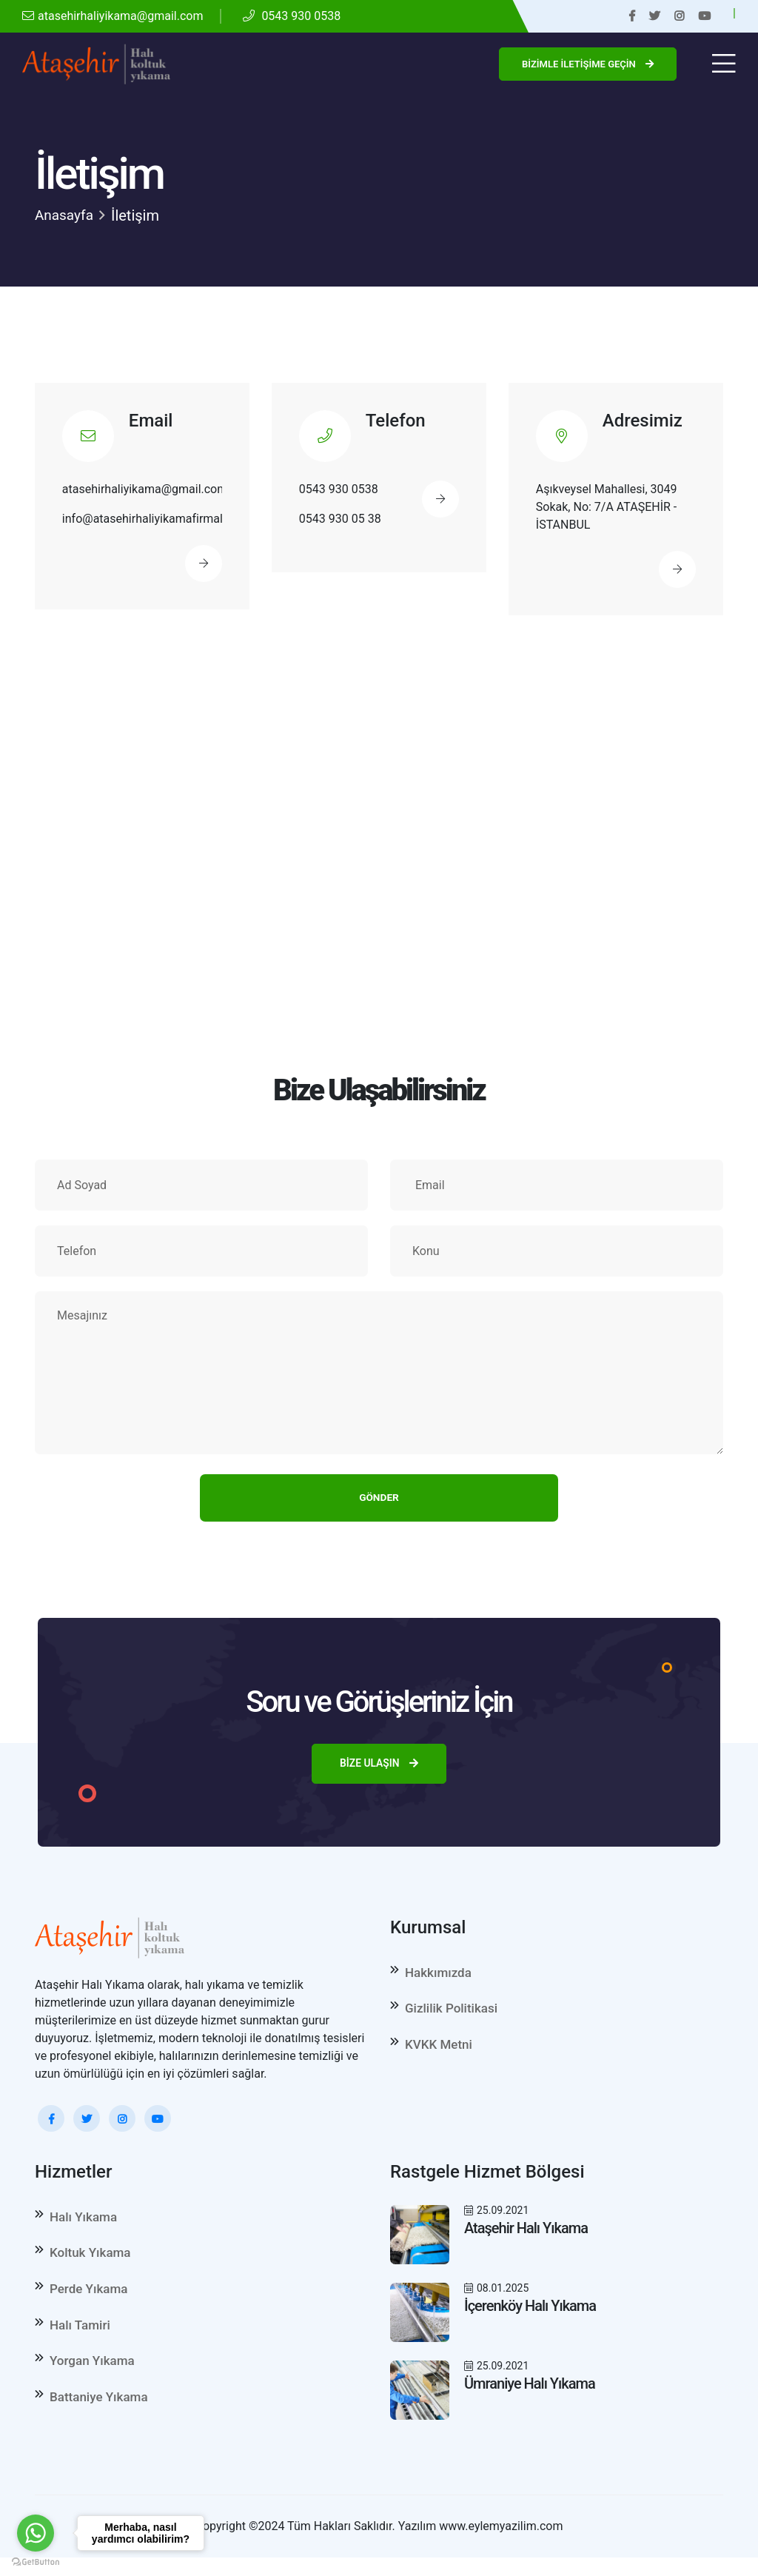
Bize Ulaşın (379, 1769)
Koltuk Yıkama (90, 2261)
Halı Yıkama (83, 2222)
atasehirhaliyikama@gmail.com (112, 16)
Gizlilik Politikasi (451, 2017)
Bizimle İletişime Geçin (588, 64)
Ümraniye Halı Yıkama (529, 2389)
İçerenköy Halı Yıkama (530, 2312)
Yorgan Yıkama (92, 2376)
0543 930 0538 (292, 16)
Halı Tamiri (80, 2338)
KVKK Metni (438, 2055)
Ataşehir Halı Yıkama (526, 2234)
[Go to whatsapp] (35, 2533)
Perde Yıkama (88, 2299)
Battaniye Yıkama (99, 2415)
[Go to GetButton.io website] (35, 2561)
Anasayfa (65, 215)
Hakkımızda (438, 1978)
